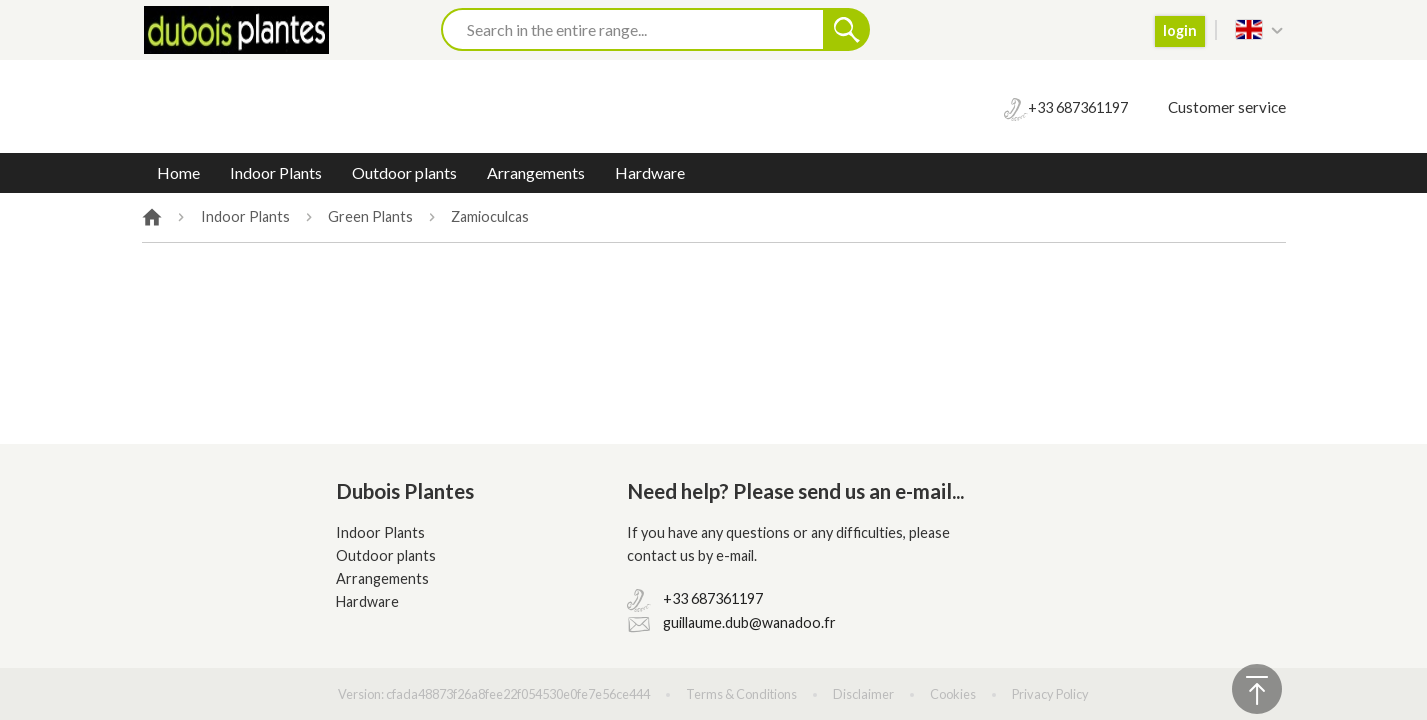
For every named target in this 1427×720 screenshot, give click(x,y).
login (1180, 30)
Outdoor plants (404, 172)
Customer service (1227, 107)
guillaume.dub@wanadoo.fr (749, 622)
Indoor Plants (276, 172)
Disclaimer (863, 694)
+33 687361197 (713, 598)
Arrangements (536, 172)
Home (178, 172)
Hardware (650, 172)
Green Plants (370, 217)
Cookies (953, 694)
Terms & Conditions (741, 694)
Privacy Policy (1050, 694)
